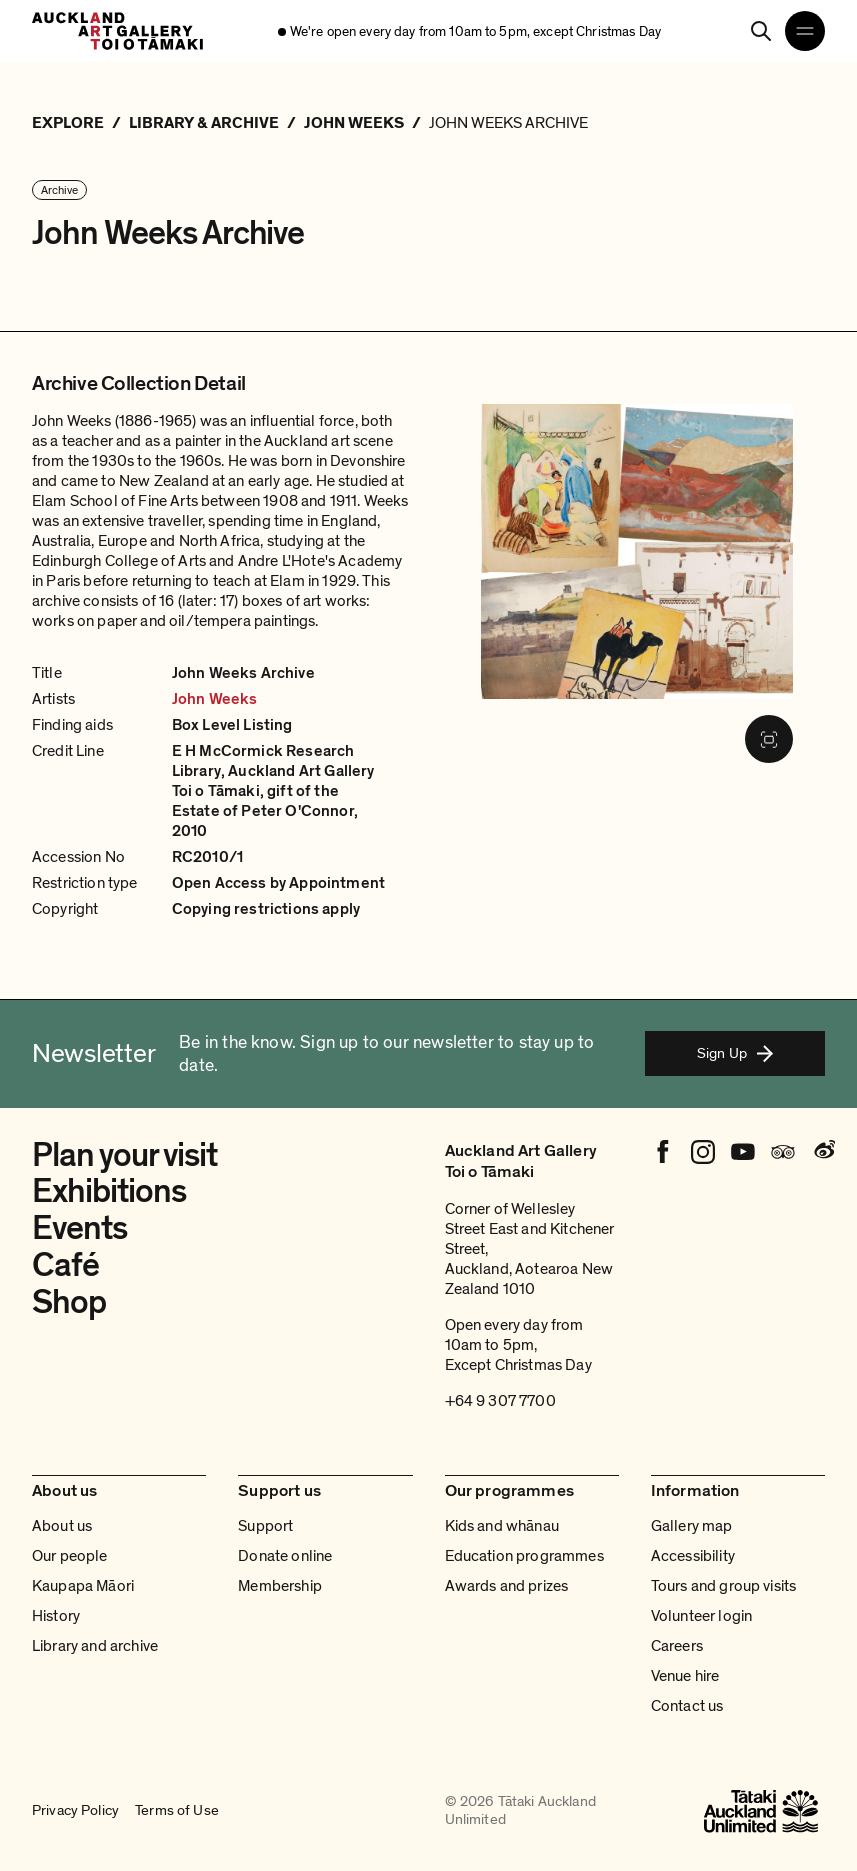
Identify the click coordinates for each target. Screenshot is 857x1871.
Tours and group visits (724, 1586)
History (56, 1616)
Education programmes (524, 1556)
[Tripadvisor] (783, 1152)
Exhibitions (109, 1191)
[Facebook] (663, 1152)
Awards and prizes (507, 1586)
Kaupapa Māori (83, 1586)
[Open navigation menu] (805, 31)
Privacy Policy (75, 1811)
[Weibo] (823, 1152)
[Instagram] (703, 1152)
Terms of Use (177, 1811)
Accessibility (693, 1556)
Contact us (687, 1706)
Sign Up (735, 1053)
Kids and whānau (502, 1526)
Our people (70, 1556)
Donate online (285, 1556)
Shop (69, 1302)
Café (65, 1265)
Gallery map (692, 1526)
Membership (280, 1586)
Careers (677, 1646)
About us (62, 1526)
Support (265, 1526)
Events (79, 1228)
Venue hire (685, 1676)
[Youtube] (743, 1152)
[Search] (761, 31)
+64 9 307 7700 (500, 1401)
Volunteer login (701, 1616)
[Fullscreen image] (769, 739)
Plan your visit (124, 1155)
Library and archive (95, 1646)
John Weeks (215, 699)
